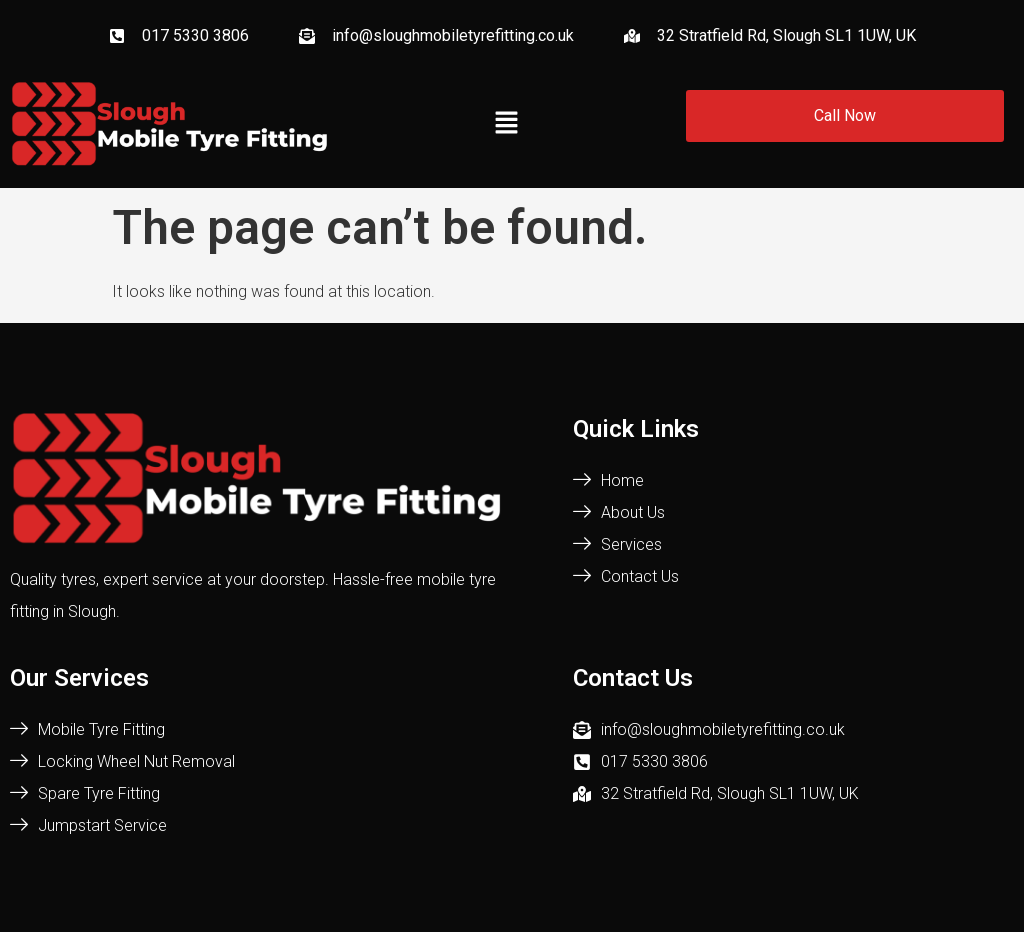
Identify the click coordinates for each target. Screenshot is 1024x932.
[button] (507, 124)
